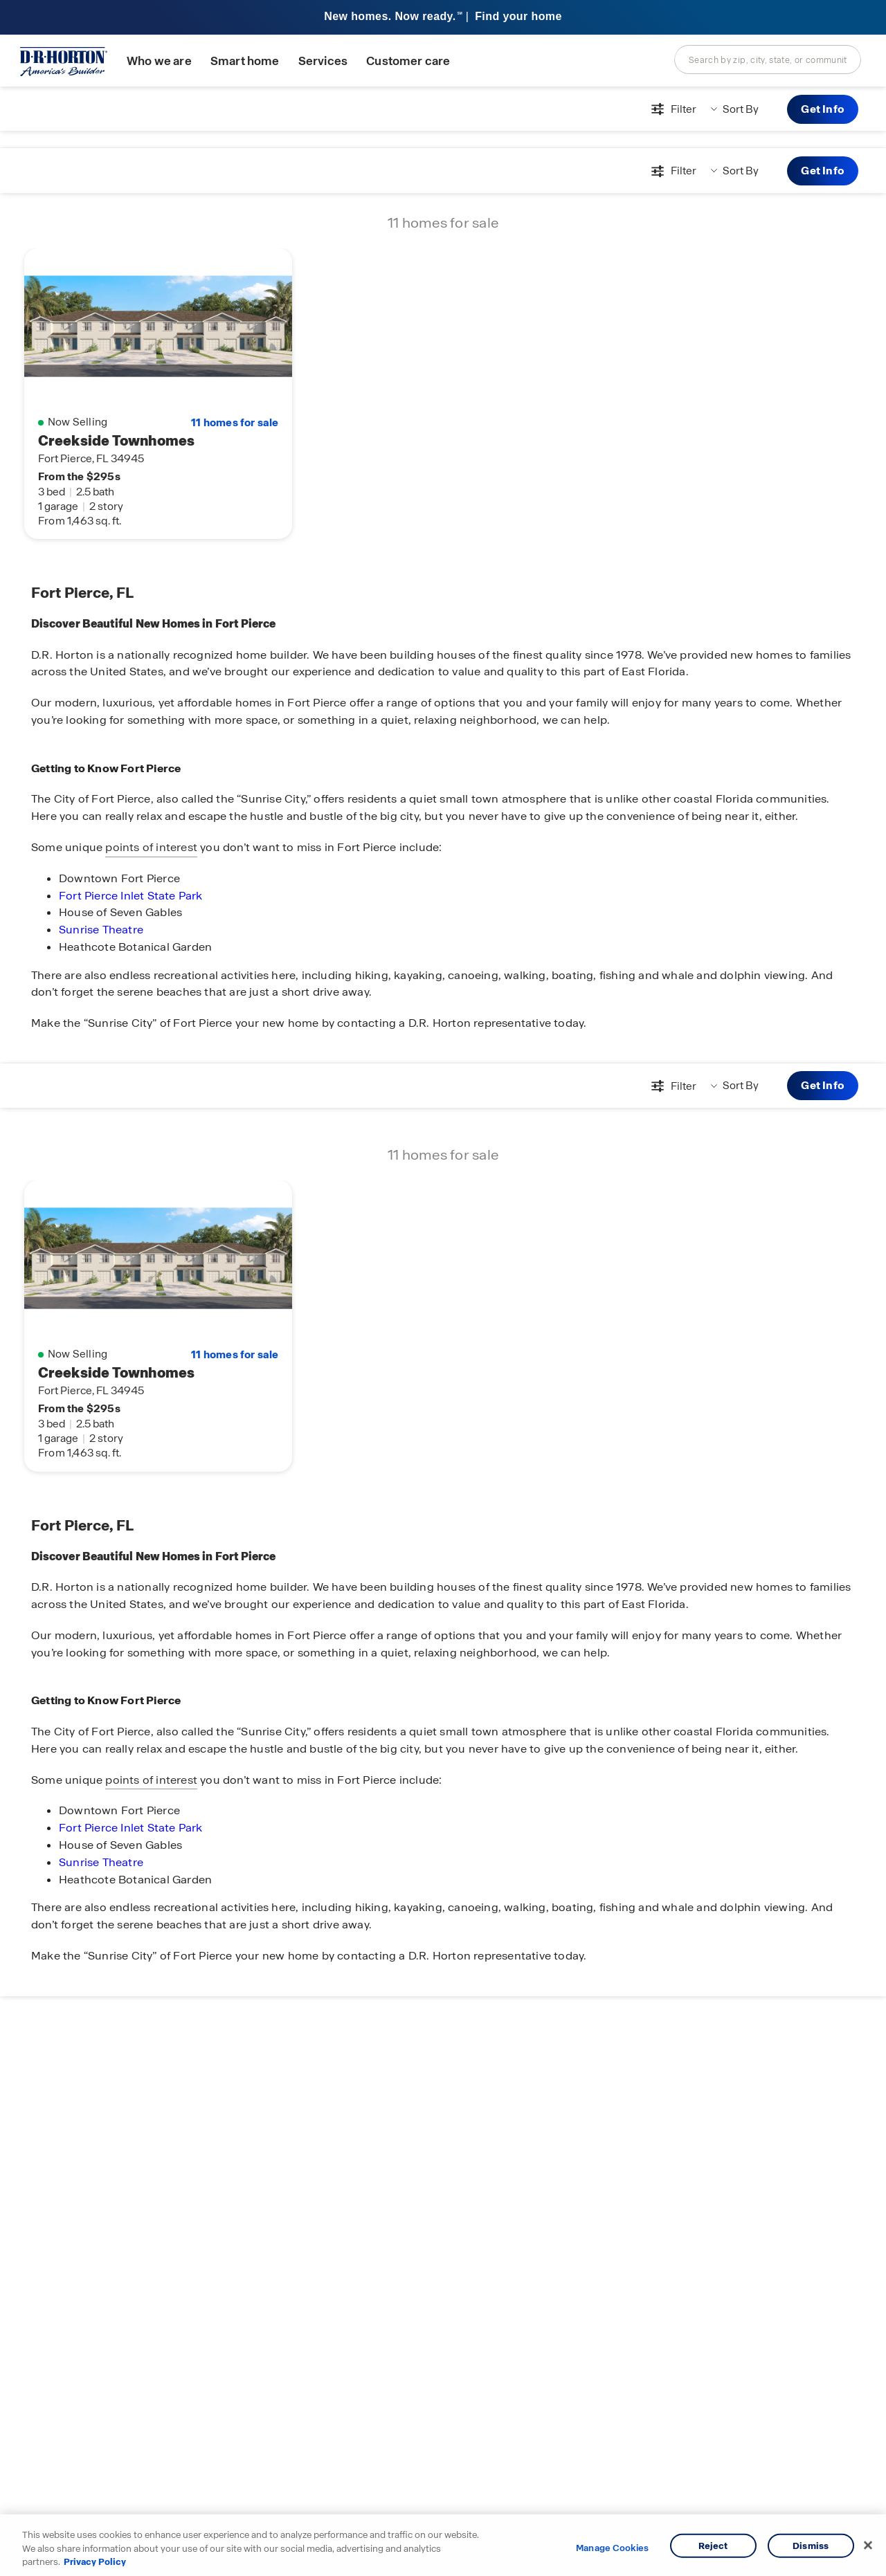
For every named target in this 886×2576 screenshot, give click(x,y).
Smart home (245, 61)
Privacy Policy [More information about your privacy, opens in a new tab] (95, 2562)
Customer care (408, 61)
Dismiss (811, 2545)
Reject (713, 2545)
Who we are (159, 61)
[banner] (443, 17)
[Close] (868, 2545)
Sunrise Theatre (101, 929)
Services (322, 61)
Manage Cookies (612, 2548)
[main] (443, 1331)
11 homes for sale (234, 423)
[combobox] (767, 59)
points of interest (151, 847)
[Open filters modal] (672, 109)
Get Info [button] (822, 109)
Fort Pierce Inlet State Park (131, 895)
